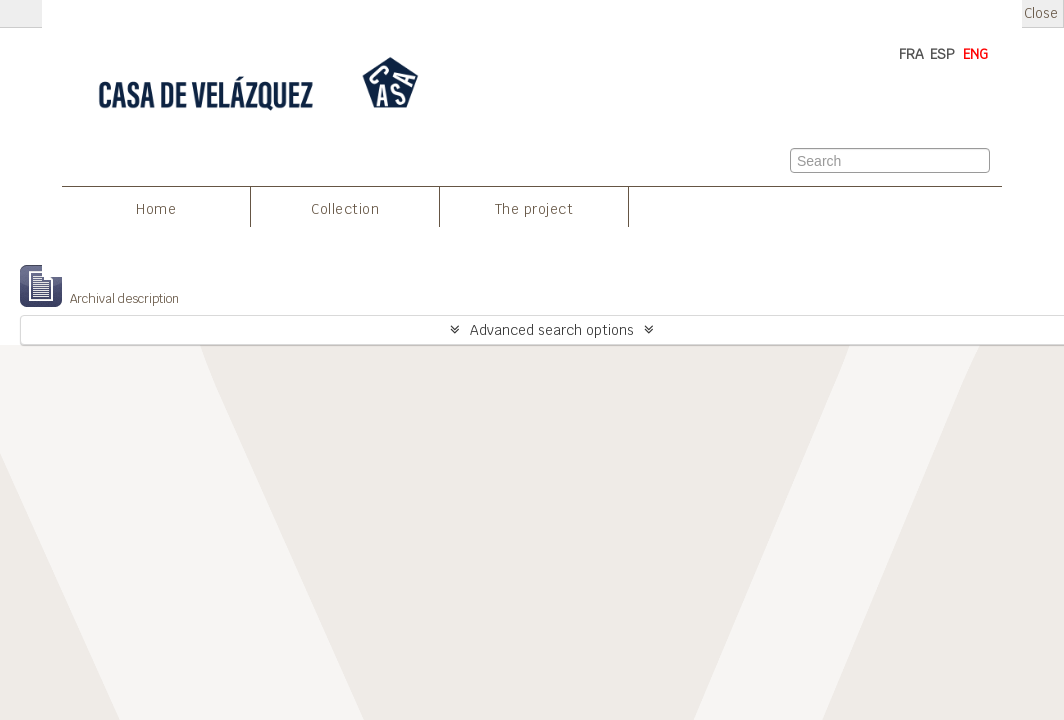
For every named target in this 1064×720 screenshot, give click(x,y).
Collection (345, 209)
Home (156, 209)
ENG (975, 54)
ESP (942, 54)
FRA (911, 54)
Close (1041, 13)
